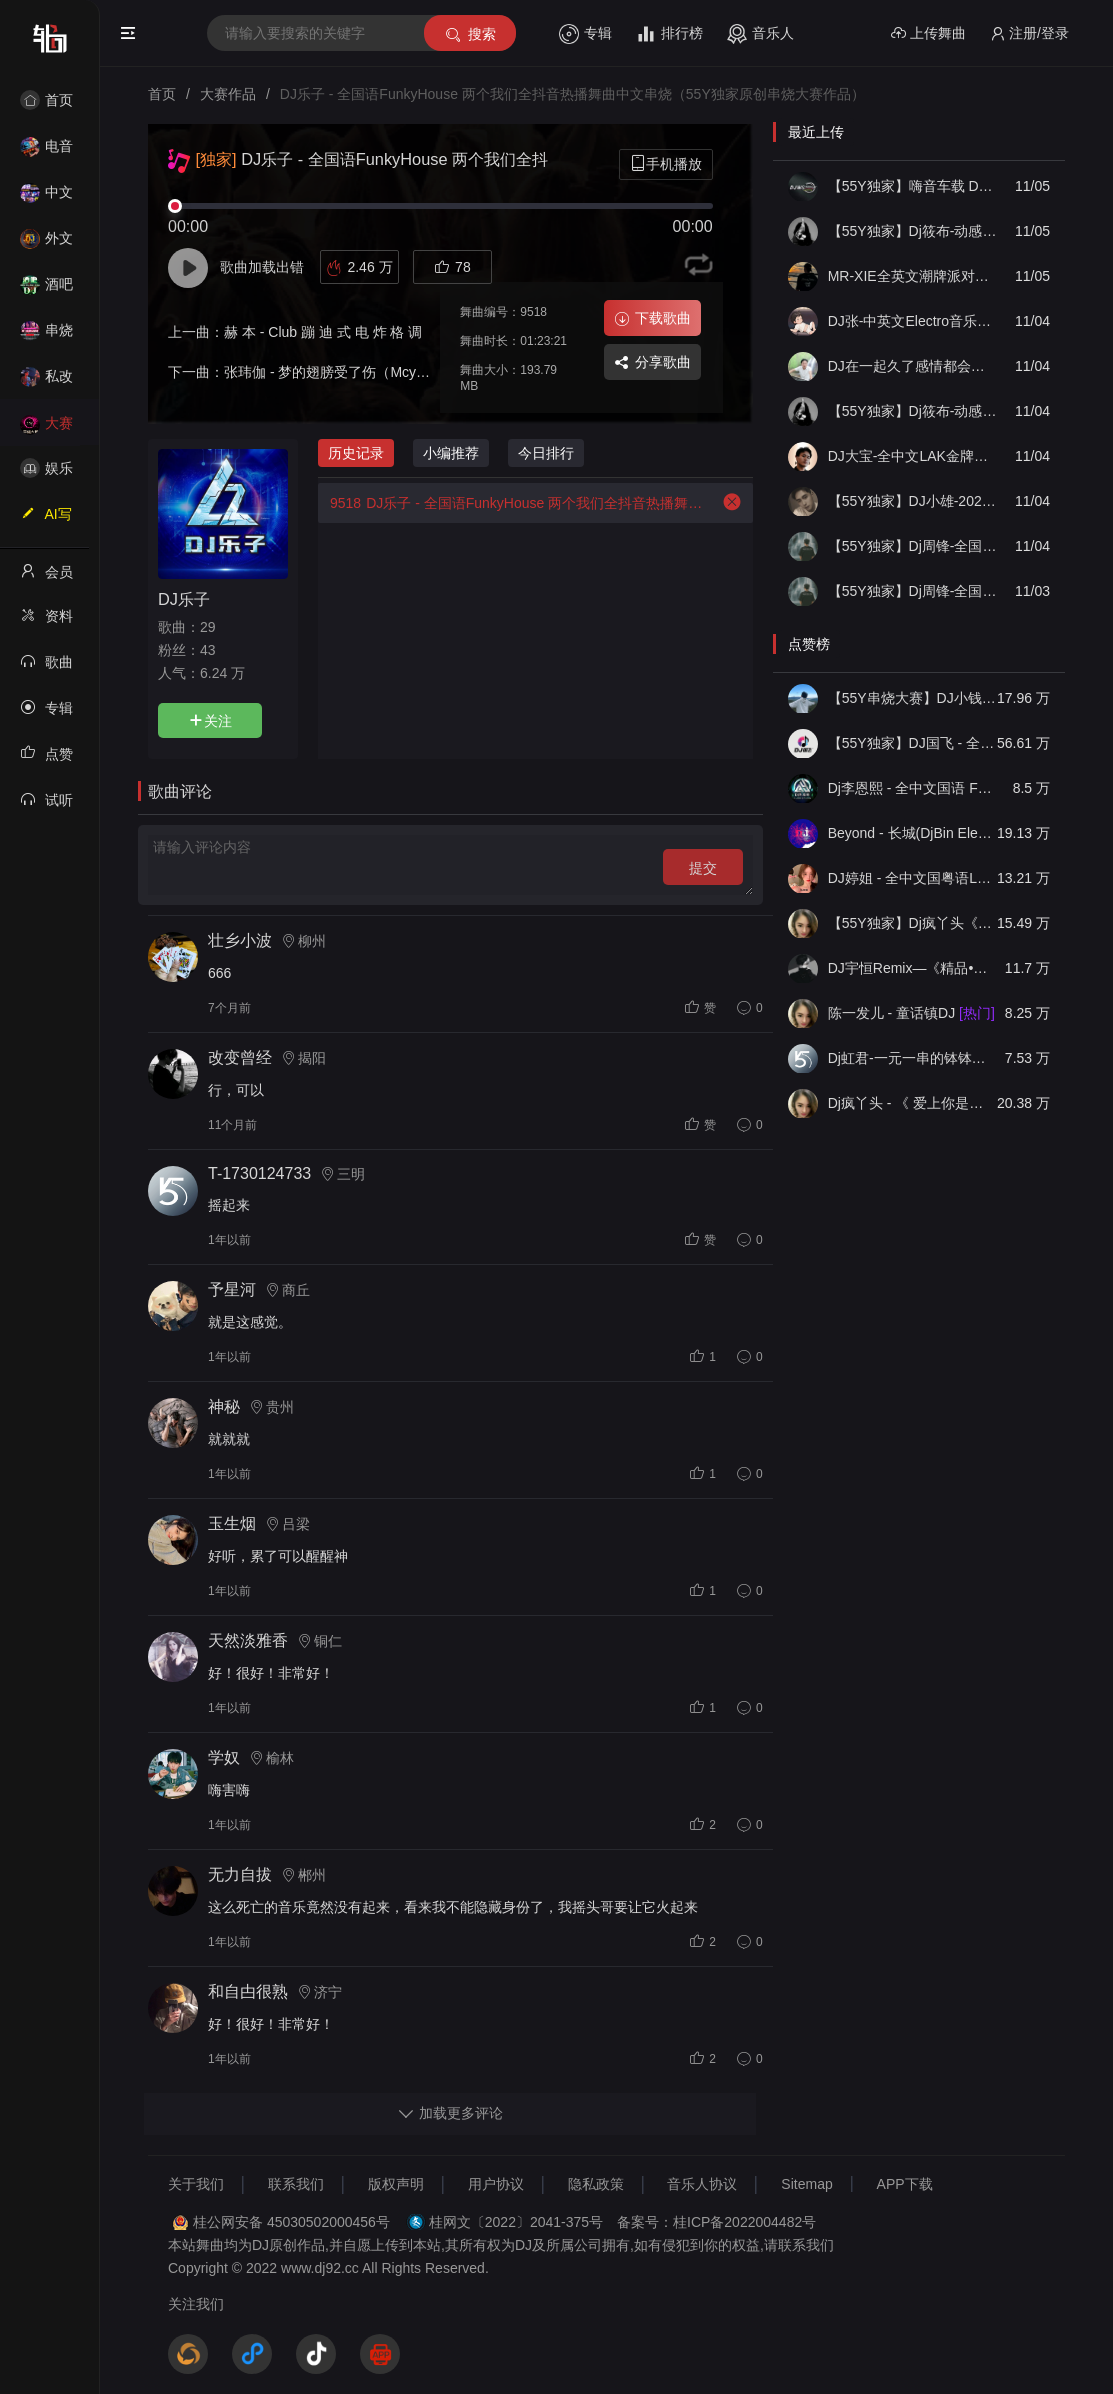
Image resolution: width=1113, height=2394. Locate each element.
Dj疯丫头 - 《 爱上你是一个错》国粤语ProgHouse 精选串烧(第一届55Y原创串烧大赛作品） (912, 1103)
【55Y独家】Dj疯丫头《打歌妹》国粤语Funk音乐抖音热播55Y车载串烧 (912, 923)
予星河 (232, 1289)
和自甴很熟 (248, 1991)
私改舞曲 (46, 382)
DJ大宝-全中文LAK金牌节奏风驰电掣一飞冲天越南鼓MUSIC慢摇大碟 (912, 456)
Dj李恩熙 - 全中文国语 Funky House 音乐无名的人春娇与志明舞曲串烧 (912, 788)
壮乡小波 (240, 940)
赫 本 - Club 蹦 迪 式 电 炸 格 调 (323, 332)
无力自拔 (240, 1874)
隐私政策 (596, 2184)
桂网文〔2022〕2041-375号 (516, 2222)
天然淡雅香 (248, 1640)
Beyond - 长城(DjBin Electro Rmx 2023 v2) (912, 833)
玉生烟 (232, 1523)
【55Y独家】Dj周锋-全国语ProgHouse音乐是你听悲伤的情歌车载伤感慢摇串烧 (912, 546)
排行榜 (669, 34)
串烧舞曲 (46, 336)
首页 (46, 100)
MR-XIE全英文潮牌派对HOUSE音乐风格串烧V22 (912, 276)
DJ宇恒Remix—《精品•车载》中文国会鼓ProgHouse (912, 968)
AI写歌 (46, 520)
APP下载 (905, 2184)
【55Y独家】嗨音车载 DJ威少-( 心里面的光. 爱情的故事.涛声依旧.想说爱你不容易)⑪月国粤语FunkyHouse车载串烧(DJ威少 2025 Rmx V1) (912, 186)
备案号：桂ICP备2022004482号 (716, 2222)
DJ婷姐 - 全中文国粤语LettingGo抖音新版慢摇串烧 (912, 878)
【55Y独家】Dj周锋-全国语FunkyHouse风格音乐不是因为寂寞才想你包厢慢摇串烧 (912, 591)
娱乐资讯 (46, 474)
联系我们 (296, 2184)
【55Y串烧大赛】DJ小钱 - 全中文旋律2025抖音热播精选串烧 (912, 698)
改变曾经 (240, 1057)
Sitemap (806, 2184)
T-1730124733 (259, 1173)
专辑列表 (46, 714)
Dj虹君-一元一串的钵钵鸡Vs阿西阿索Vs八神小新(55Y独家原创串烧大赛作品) (912, 1058)
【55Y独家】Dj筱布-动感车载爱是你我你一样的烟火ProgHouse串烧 (912, 411)
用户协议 (496, 2184)
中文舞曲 (46, 198)
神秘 (224, 1406)
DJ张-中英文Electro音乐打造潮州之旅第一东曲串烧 (912, 321)
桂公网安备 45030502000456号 (291, 2222)
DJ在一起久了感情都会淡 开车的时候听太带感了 (912, 366)
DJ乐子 (184, 599)
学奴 (224, 1757)
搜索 (469, 34)
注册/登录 (1029, 33)
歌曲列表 (46, 668)
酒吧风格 (46, 290)
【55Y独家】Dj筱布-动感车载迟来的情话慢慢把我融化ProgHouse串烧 (912, 231)
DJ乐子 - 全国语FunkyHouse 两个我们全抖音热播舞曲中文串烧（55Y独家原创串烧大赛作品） (513, 503)
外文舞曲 (46, 244)
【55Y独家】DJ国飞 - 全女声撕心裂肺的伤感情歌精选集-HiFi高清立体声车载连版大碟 (912, 743)
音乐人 (760, 34)
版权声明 (396, 2184)
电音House (46, 152)
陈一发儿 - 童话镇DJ (911, 1013)
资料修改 (46, 622)
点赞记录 (46, 760)
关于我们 (196, 2184)
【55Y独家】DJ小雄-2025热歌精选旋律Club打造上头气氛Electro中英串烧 (912, 501)
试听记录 (46, 806)
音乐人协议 (702, 2184)
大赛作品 (46, 429)
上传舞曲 (928, 33)
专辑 (585, 34)
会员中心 (46, 578)
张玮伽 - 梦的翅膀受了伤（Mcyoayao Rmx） (362, 372)
